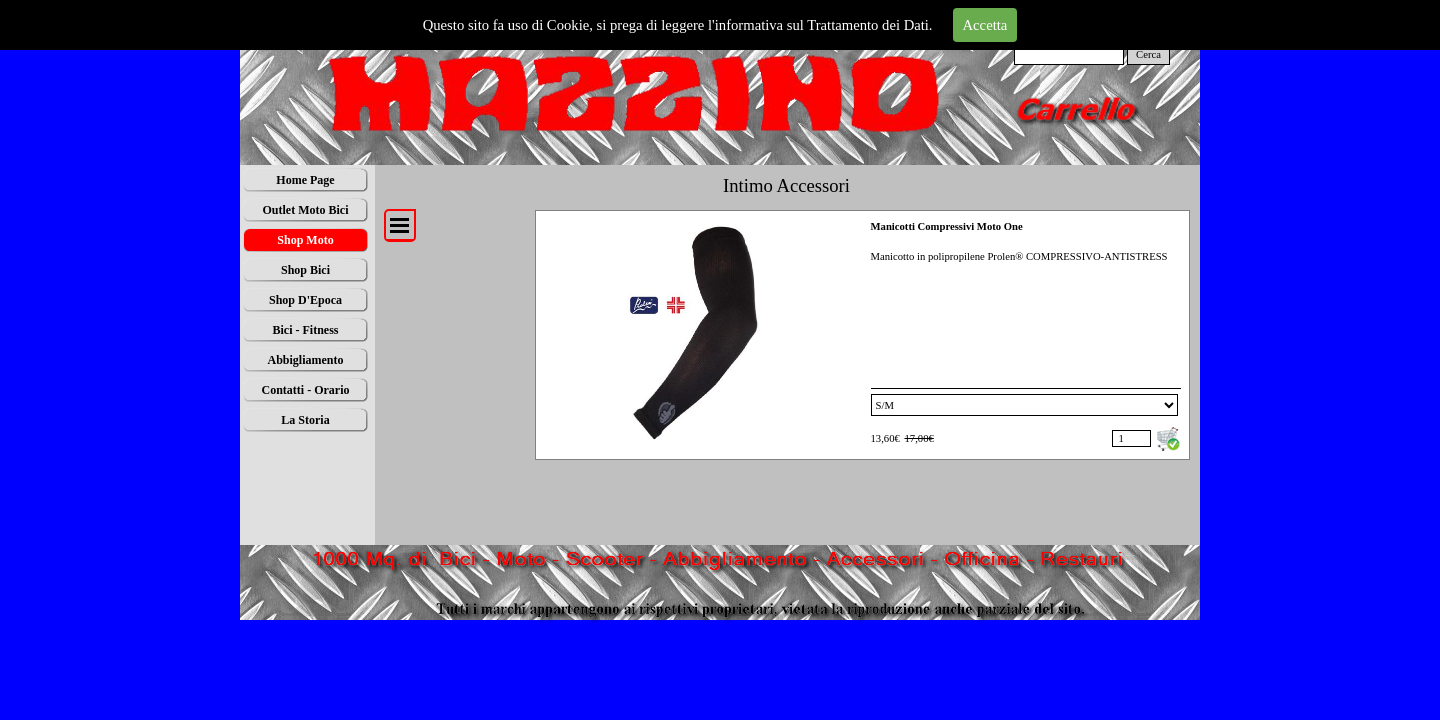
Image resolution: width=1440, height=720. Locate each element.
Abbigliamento (305, 360)
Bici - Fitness (306, 330)
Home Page (305, 180)
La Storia (305, 420)
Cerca (1148, 54)
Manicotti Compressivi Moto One (947, 226)
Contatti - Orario (306, 390)
